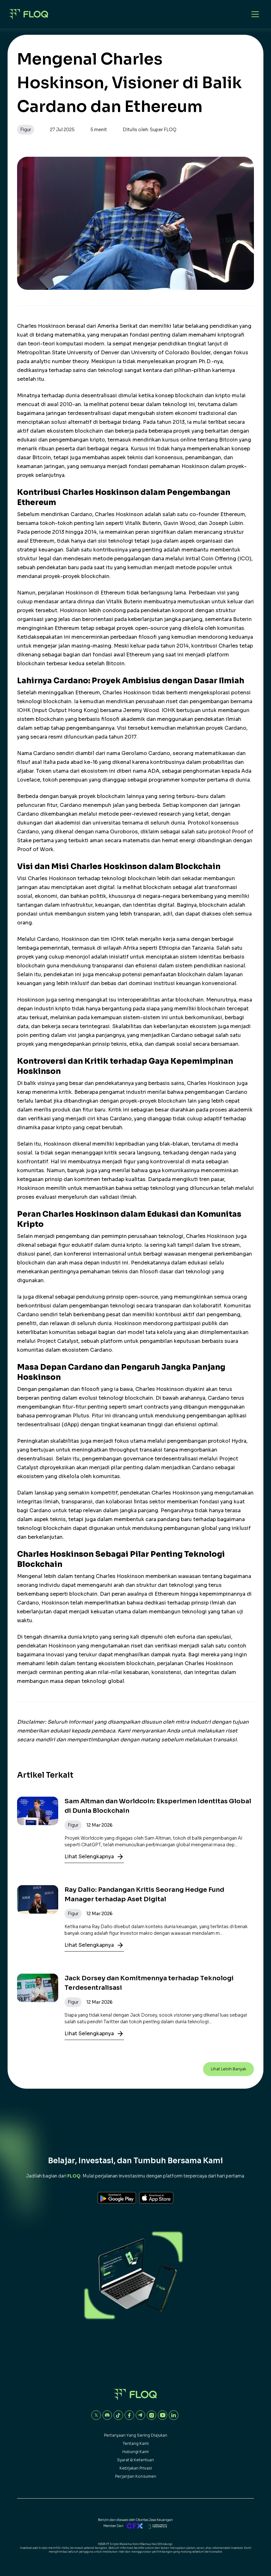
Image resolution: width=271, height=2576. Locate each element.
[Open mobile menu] (255, 14)
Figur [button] (25, 129)
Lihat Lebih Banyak (228, 2069)
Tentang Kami (136, 2443)
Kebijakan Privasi (136, 2468)
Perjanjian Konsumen (135, 2476)
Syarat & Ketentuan (135, 2459)
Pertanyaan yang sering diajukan (135, 2435)
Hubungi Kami (135, 2451)
